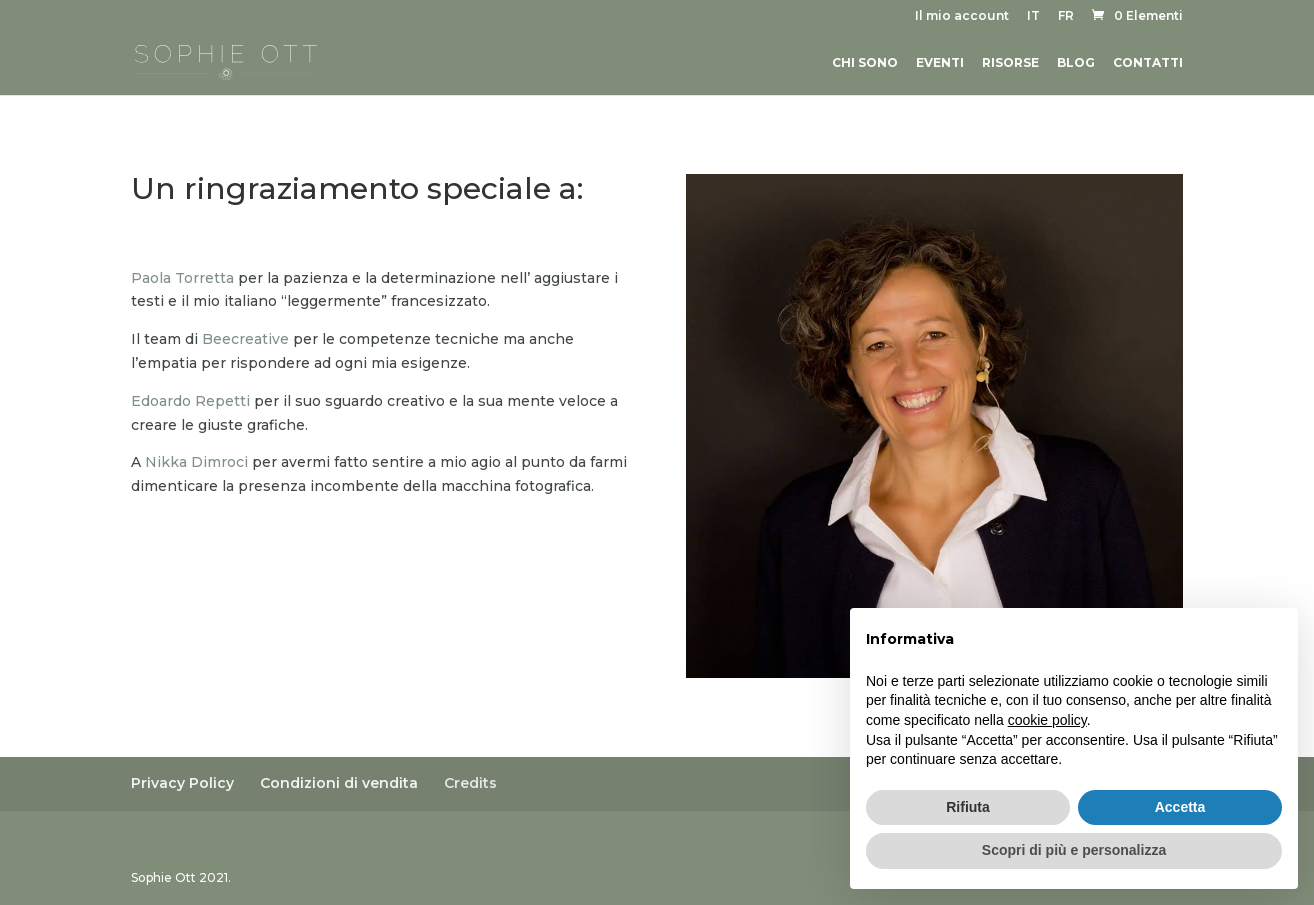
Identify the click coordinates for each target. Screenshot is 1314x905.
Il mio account (962, 16)
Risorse (1010, 63)
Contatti (1148, 63)
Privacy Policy (182, 783)
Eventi (940, 63)
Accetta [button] (1180, 807)
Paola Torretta (182, 278)
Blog (1076, 63)
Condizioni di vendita (339, 783)
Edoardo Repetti (190, 401)
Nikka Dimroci (196, 462)
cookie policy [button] (1047, 720)
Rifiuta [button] (968, 807)
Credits (470, 783)
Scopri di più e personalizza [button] (1074, 850)
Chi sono (865, 63)
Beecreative (245, 339)
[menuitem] (1033, 20)
